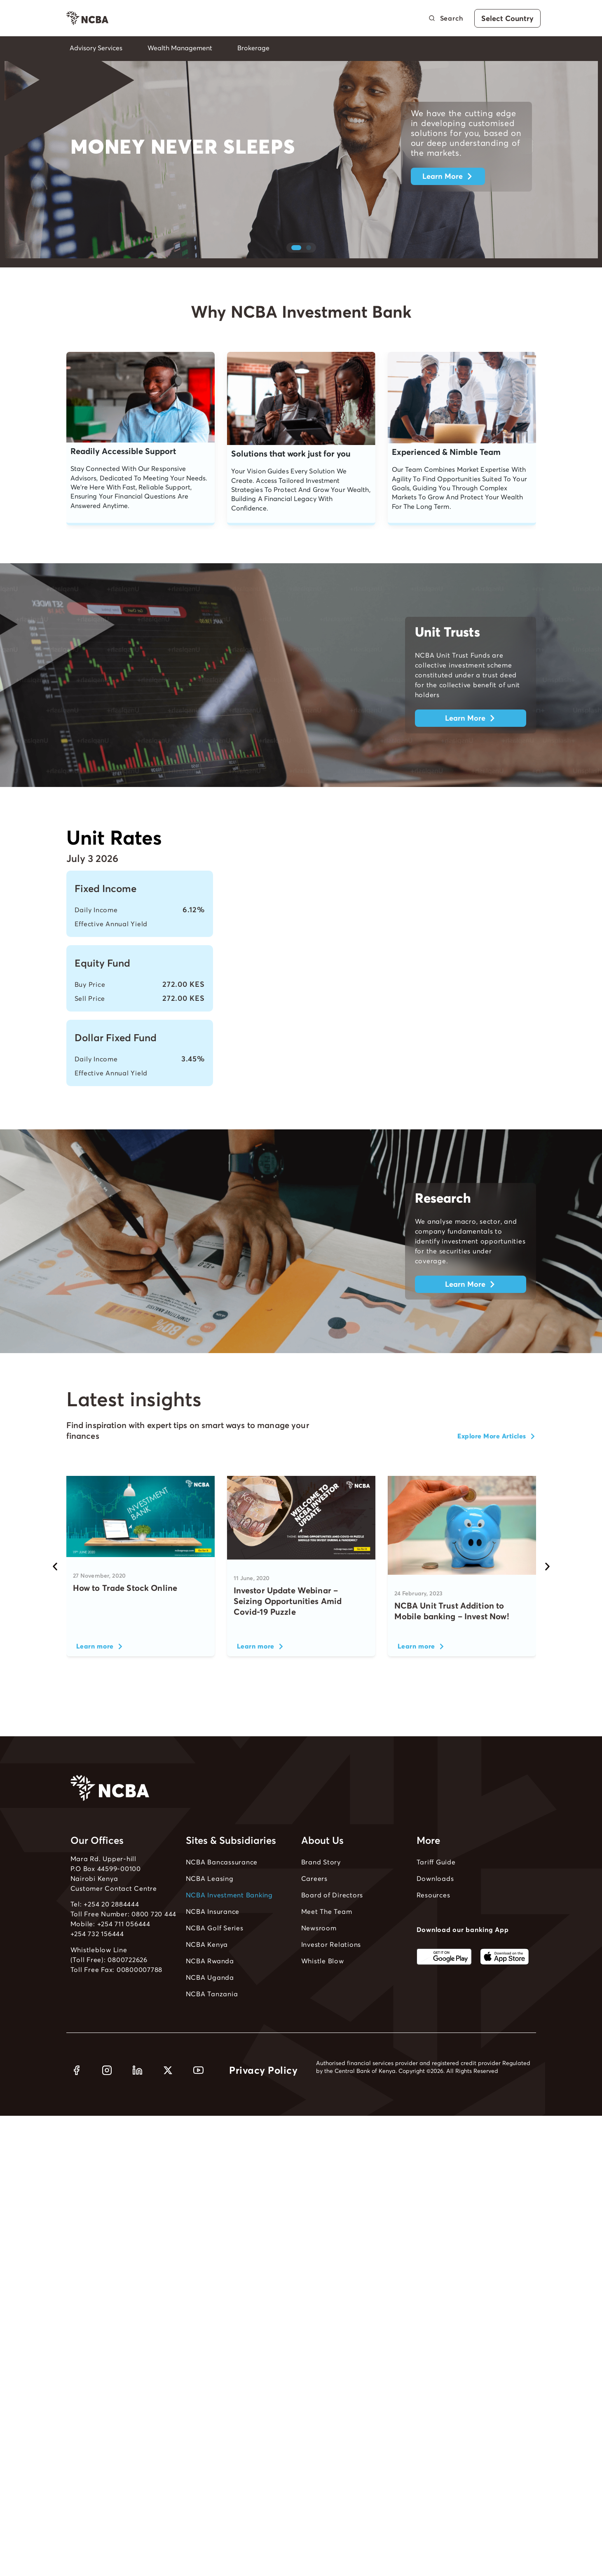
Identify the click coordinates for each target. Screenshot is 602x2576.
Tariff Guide (436, 1887)
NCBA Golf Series (215, 1952)
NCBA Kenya (207, 1969)
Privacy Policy (263, 2095)
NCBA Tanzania (212, 2018)
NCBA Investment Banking (229, 1920)
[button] (296, 272)
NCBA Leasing (210, 1903)
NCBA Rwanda (210, 1985)
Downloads (435, 1903)
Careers (314, 1903)
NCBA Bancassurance (222, 1887)
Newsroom (319, 1952)
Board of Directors (332, 1920)
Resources (433, 1920)
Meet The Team (326, 1936)
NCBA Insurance (213, 1936)
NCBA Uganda (210, 2002)
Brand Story (321, 1887)
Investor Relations (331, 1969)
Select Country (507, 18)
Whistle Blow (322, 1985)
